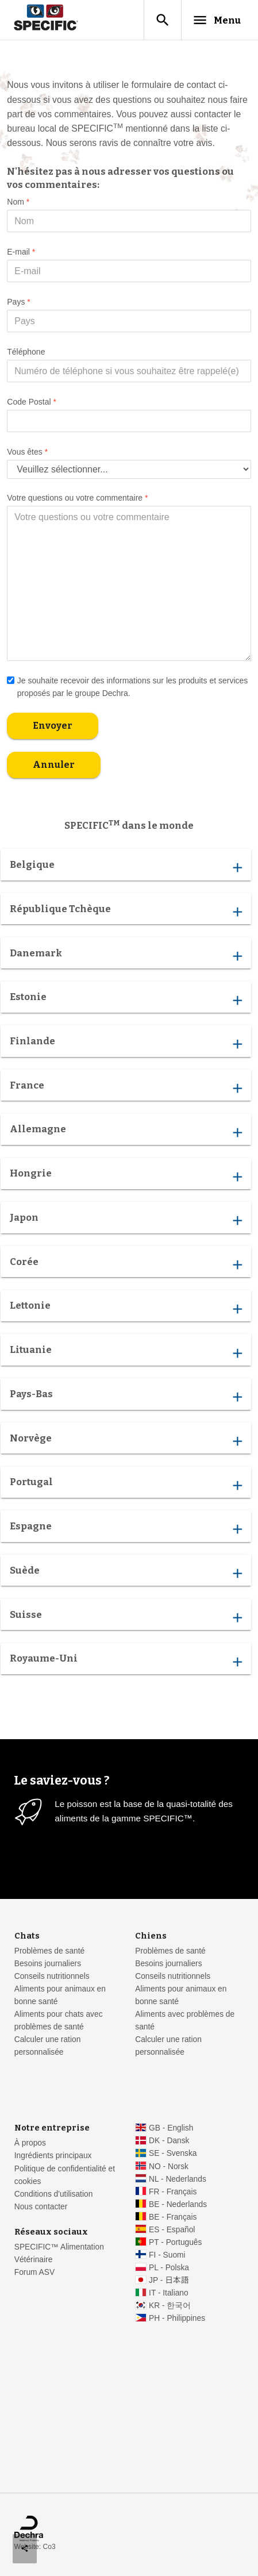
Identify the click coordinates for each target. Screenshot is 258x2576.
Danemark (125, 955)
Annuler (54, 764)
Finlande (125, 1043)
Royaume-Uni (125, 1661)
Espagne (125, 1528)
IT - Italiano (168, 2293)
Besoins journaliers (47, 1963)
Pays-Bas (125, 1396)
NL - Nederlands (177, 2179)
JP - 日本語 (168, 2280)
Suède (125, 1573)
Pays (18, 301)
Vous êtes (27, 451)
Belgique (125, 867)
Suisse (125, 1616)
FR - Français (173, 2191)
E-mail (21, 251)
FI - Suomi (167, 2255)
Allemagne (125, 1131)
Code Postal (31, 401)
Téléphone (26, 351)
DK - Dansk (169, 2140)
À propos (30, 2143)
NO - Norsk (168, 2166)
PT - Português (175, 2242)
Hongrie (125, 1176)
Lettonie (125, 1308)
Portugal (125, 1484)
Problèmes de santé (49, 1951)
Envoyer (52, 725)
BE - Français (173, 2217)
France (125, 1088)
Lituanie (125, 1352)
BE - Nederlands (178, 2204)
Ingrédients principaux (53, 2155)
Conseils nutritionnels (52, 1976)
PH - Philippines (177, 2318)
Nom (18, 201)
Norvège (125, 1440)
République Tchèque (125, 911)
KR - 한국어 (170, 2305)
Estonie (125, 999)
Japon (125, 1220)
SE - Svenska (173, 2153)
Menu (216, 20)
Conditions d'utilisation (53, 2194)
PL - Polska (169, 2267)
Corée (125, 1263)
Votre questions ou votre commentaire (77, 497)
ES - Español (172, 2229)
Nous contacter (41, 2206)
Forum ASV (34, 2272)
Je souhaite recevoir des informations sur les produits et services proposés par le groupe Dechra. (127, 686)
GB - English (171, 2128)
